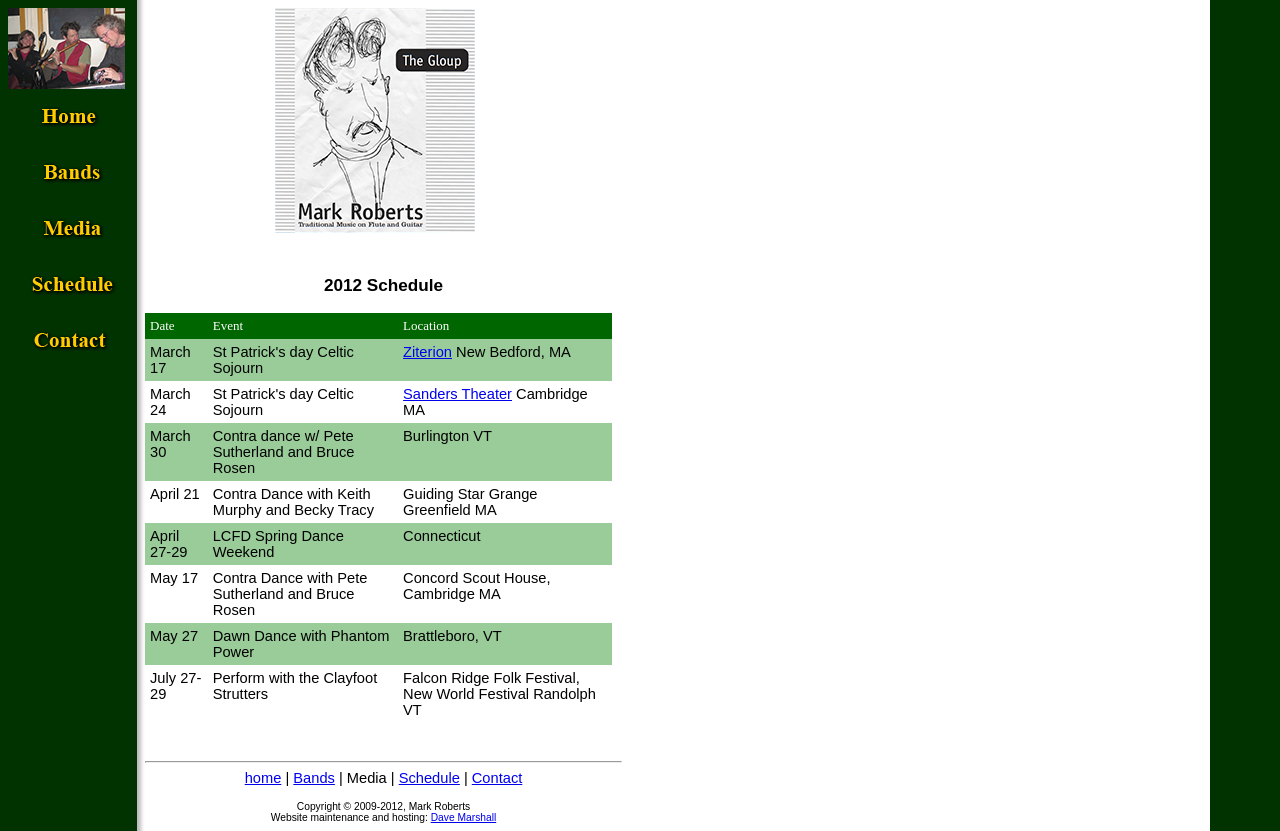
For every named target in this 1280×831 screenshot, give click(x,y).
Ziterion (427, 352)
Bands (314, 778)
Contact (497, 778)
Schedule (429, 778)
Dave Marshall (464, 817)
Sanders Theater (457, 394)
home (263, 778)
